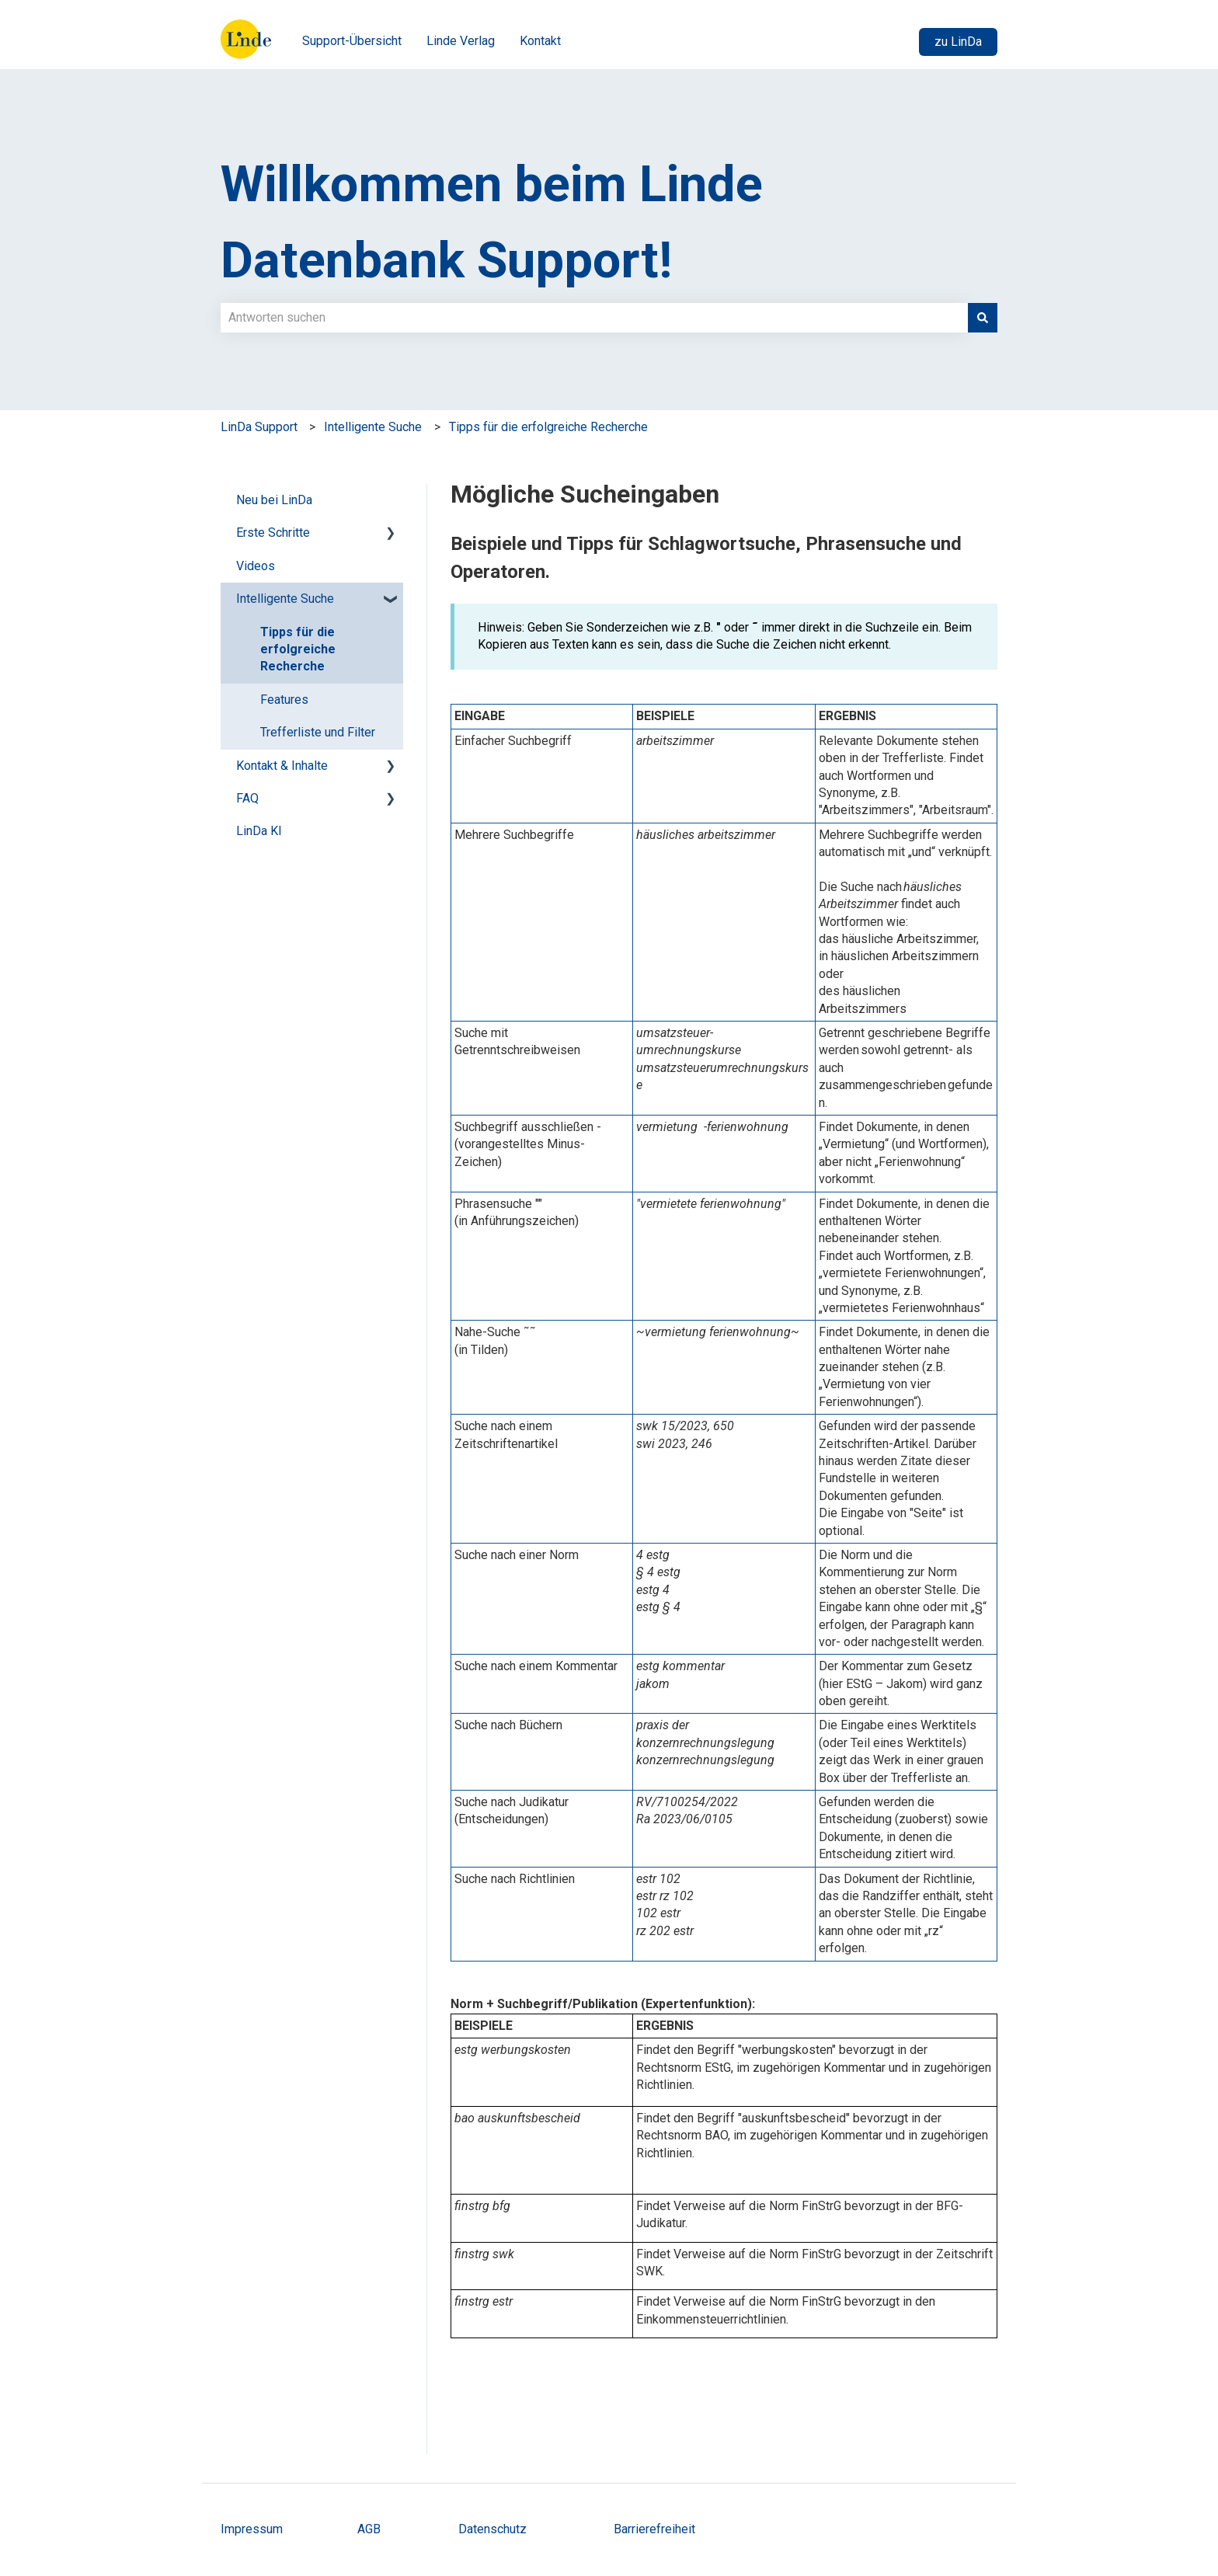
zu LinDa (958, 41)
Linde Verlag (460, 40)
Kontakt (540, 40)
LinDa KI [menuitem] (259, 830)
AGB (370, 2529)
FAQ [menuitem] (247, 798)
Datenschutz (492, 2529)
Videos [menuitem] (255, 566)
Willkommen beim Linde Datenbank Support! (492, 222)
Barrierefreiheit (654, 2529)
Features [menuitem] (284, 699)
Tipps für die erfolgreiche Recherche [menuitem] (298, 649)
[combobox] (594, 317)
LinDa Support (259, 426)
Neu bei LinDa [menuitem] (274, 500)
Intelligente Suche (373, 426)
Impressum (252, 2529)
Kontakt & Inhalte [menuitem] (282, 765)
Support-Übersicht (352, 40)
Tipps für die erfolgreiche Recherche (548, 426)
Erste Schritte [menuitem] (273, 532)
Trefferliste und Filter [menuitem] (317, 732)
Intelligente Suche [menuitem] (285, 598)
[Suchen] (982, 317)
